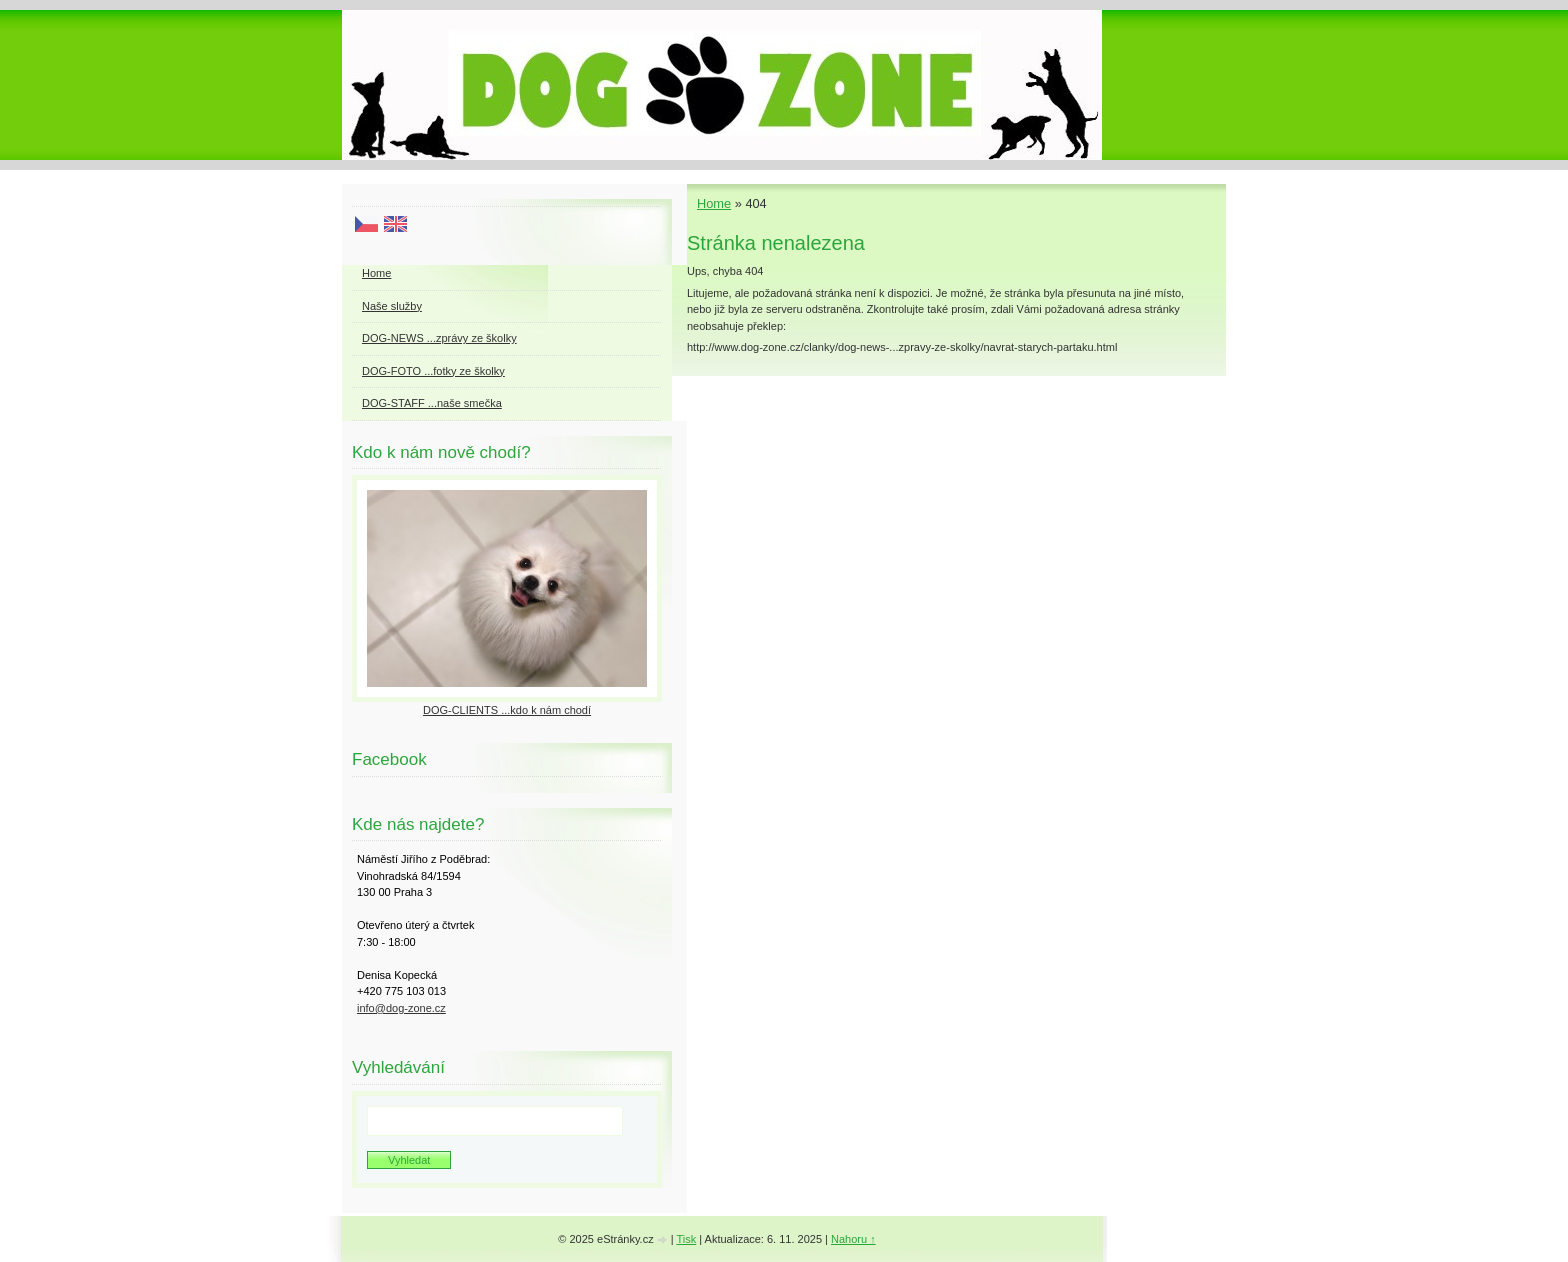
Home (714, 203)
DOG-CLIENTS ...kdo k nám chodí (507, 710)
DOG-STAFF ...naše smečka (432, 403)
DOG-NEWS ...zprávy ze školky (439, 338)
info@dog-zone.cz (401, 1008)
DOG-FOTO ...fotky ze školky (433, 371)
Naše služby (392, 306)
